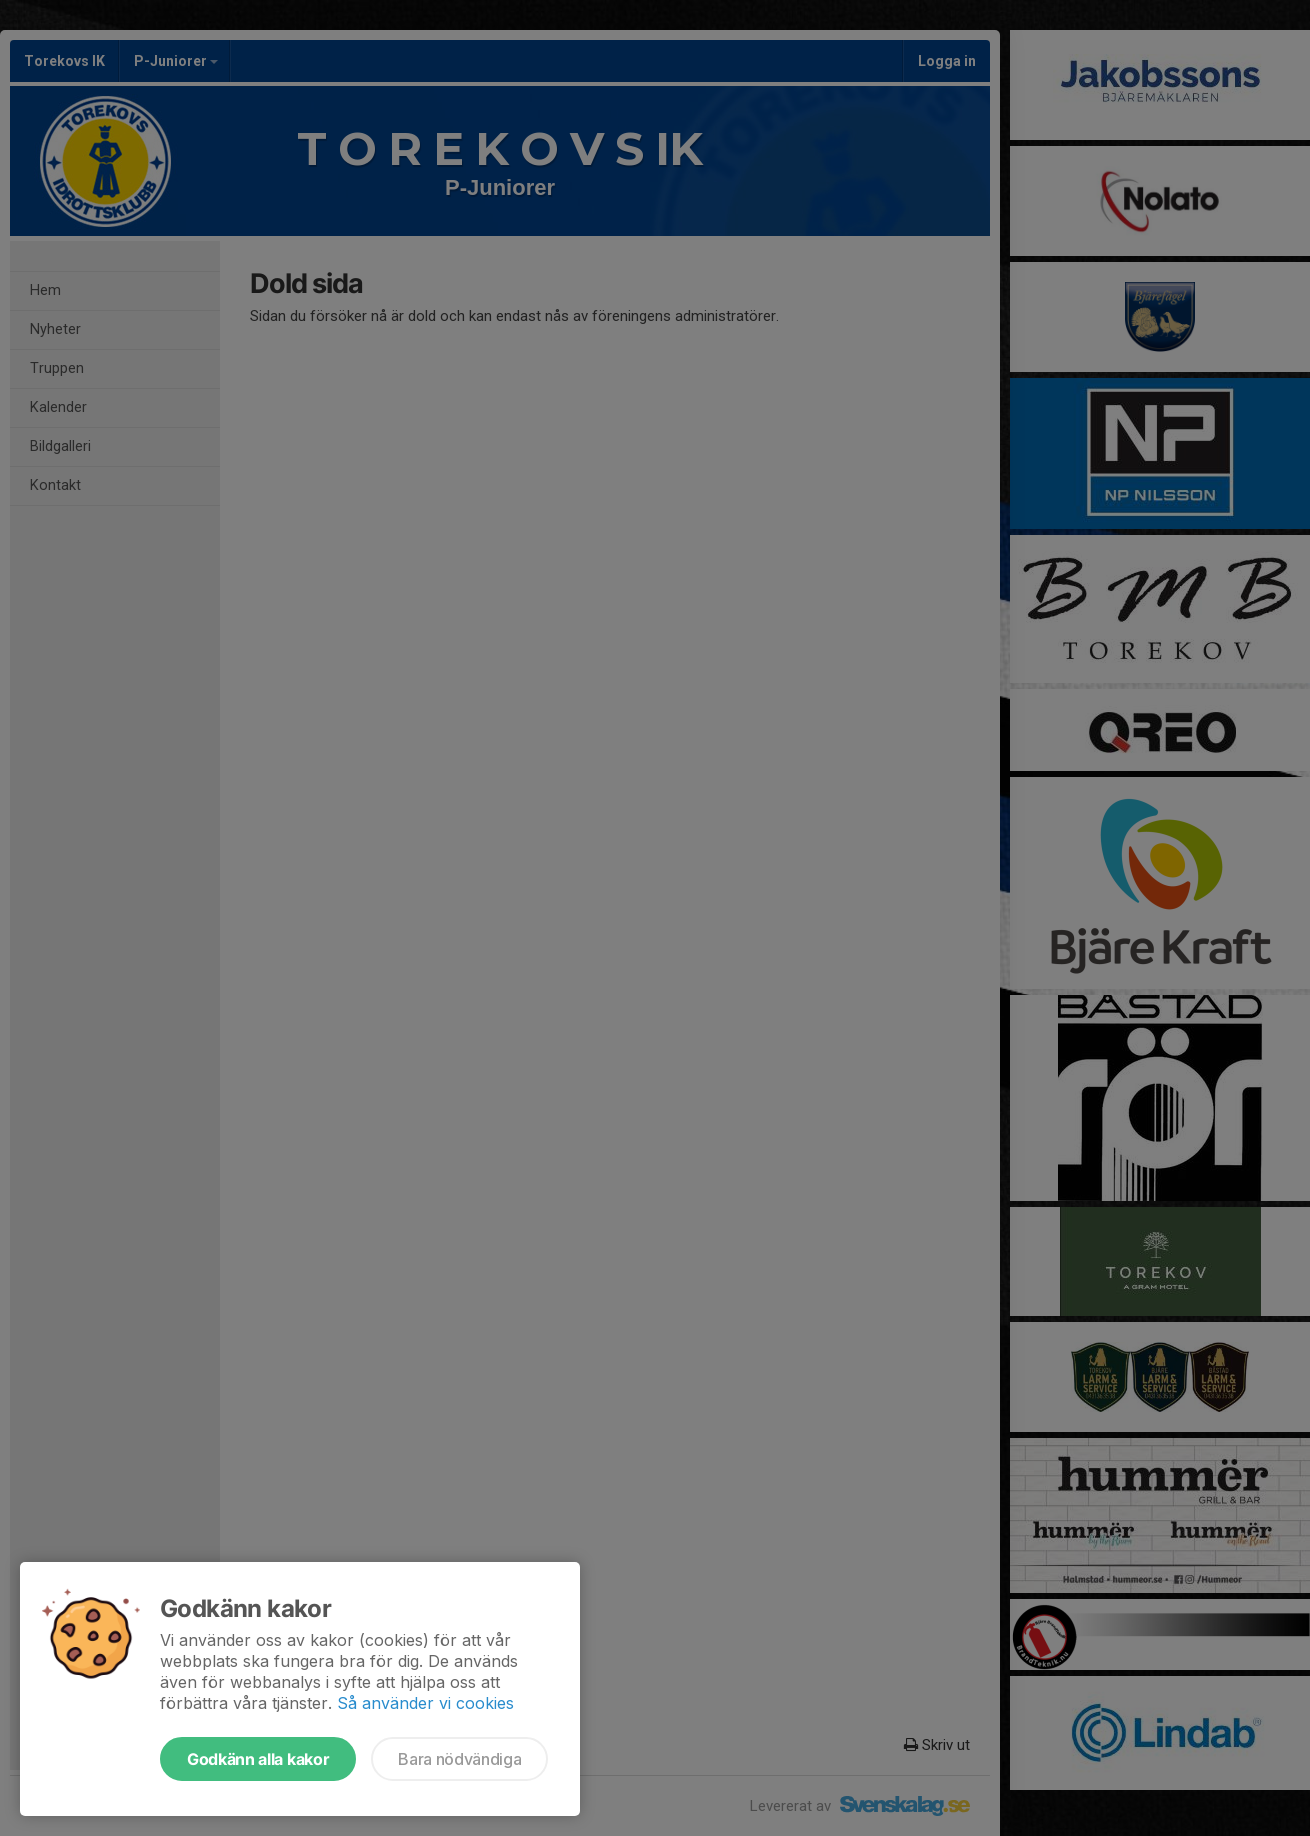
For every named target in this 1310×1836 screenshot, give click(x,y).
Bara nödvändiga (459, 1759)
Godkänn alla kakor (258, 1759)
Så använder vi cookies (425, 1703)
